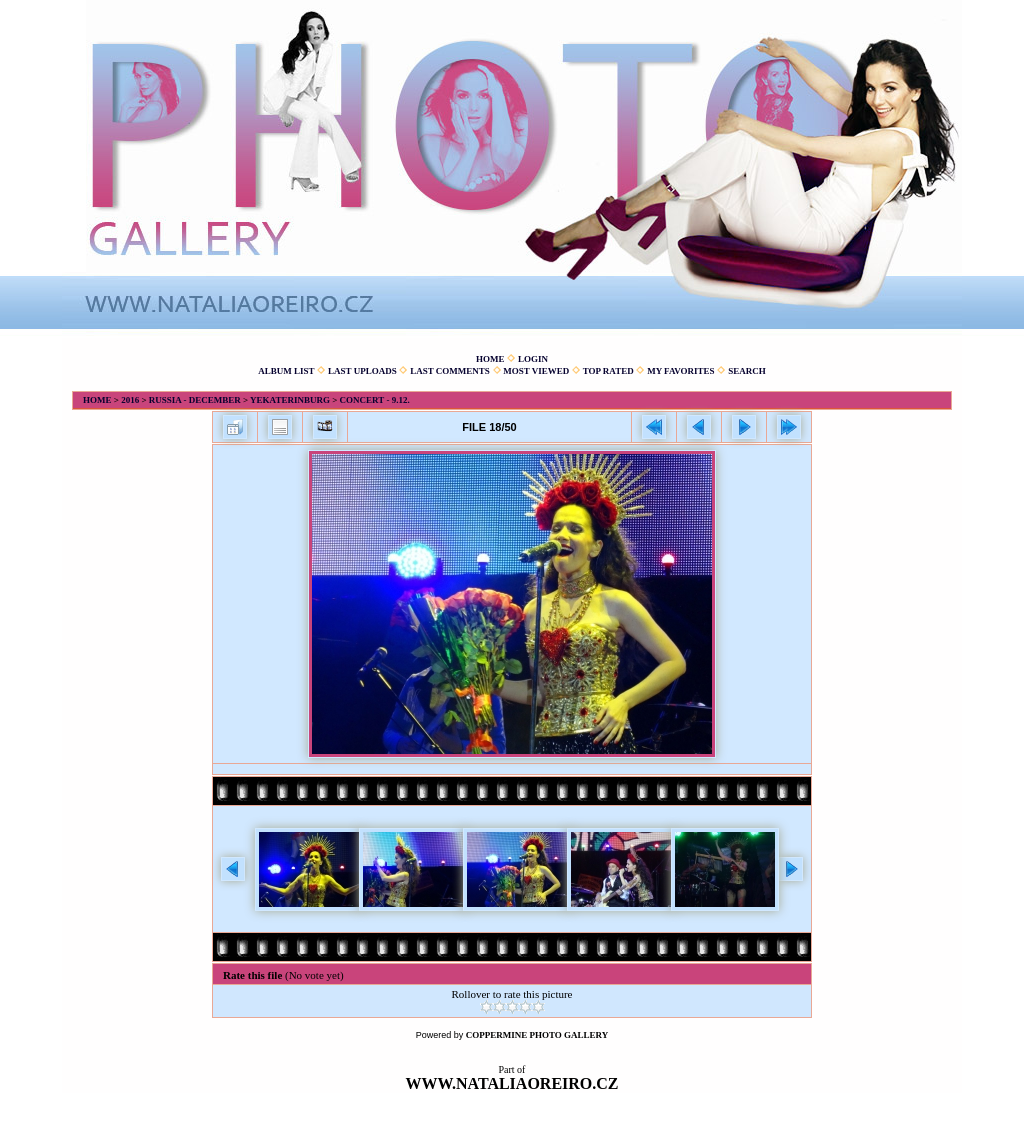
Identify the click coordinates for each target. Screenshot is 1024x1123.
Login (533, 359)
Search (747, 371)
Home (490, 359)
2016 (130, 400)
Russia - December (195, 400)
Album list (286, 371)
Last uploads (362, 371)
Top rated (608, 371)
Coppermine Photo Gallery (537, 1035)
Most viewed (536, 371)
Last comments (450, 371)
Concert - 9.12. (375, 400)
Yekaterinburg (290, 400)
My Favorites (680, 371)
